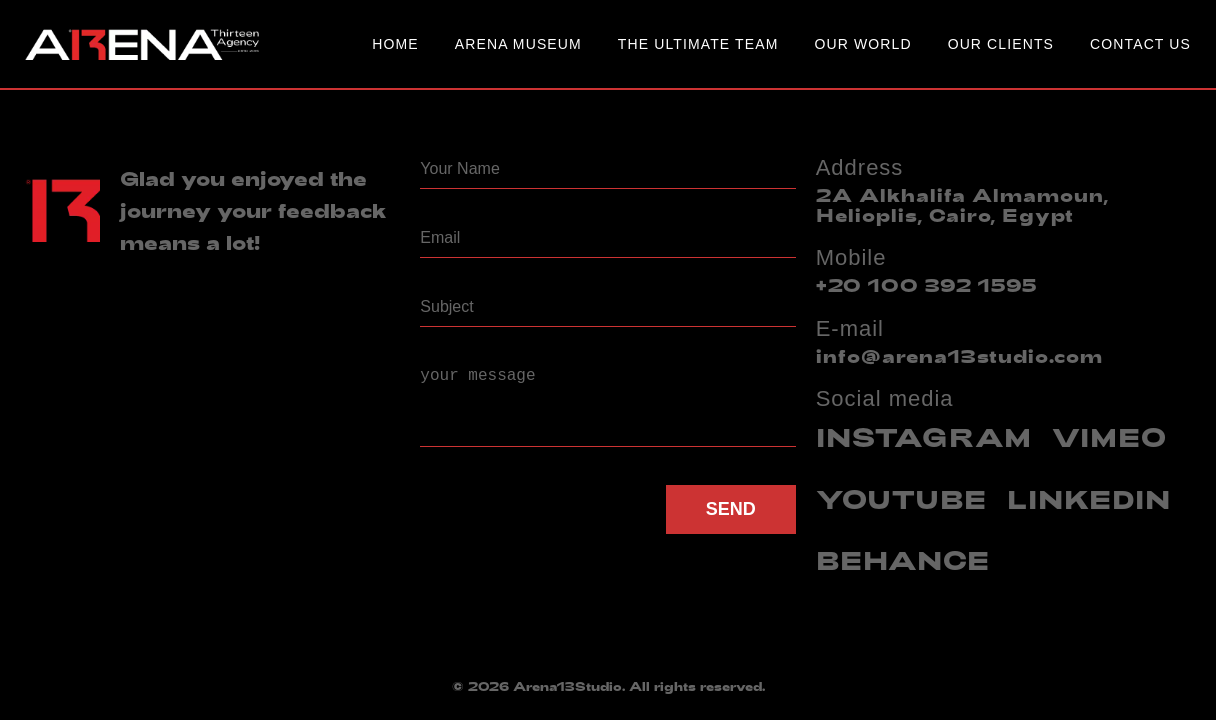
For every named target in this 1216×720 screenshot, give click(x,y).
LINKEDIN (1089, 498)
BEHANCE (903, 559)
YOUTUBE (901, 498)
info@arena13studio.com (959, 356)
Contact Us (1140, 44)
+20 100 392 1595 (927, 285)
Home (395, 44)
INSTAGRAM (924, 436)
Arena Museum (518, 44)
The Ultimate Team (698, 44)
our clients (1001, 44)
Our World (862, 44)
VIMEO (1109, 436)
